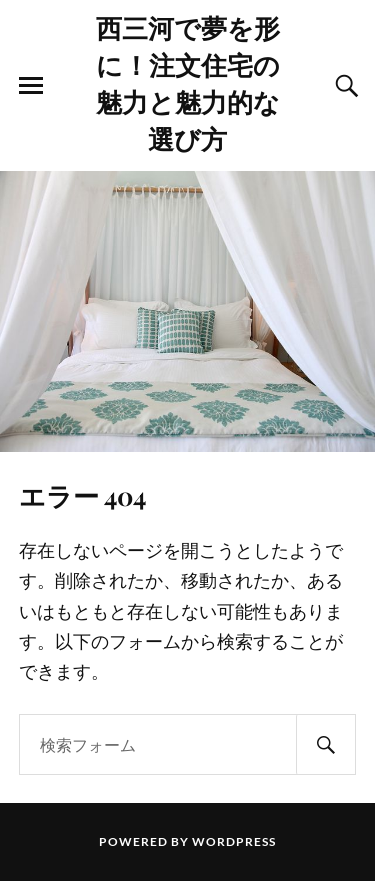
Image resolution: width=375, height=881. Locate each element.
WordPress (234, 841)
